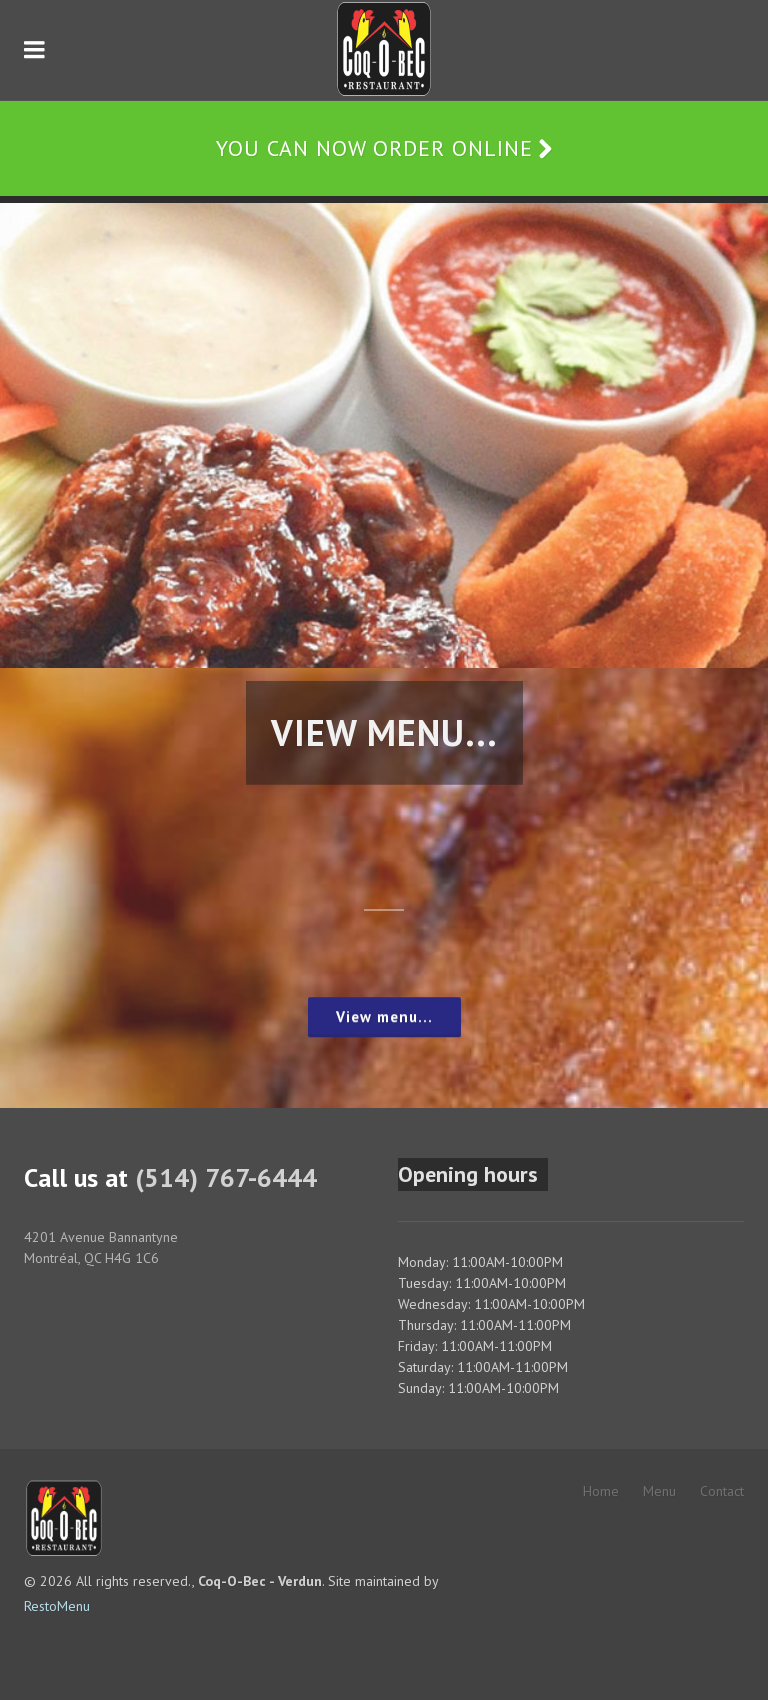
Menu (659, 1491)
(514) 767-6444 (226, 1177)
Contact (722, 1491)
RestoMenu (57, 1606)
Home (601, 1491)
